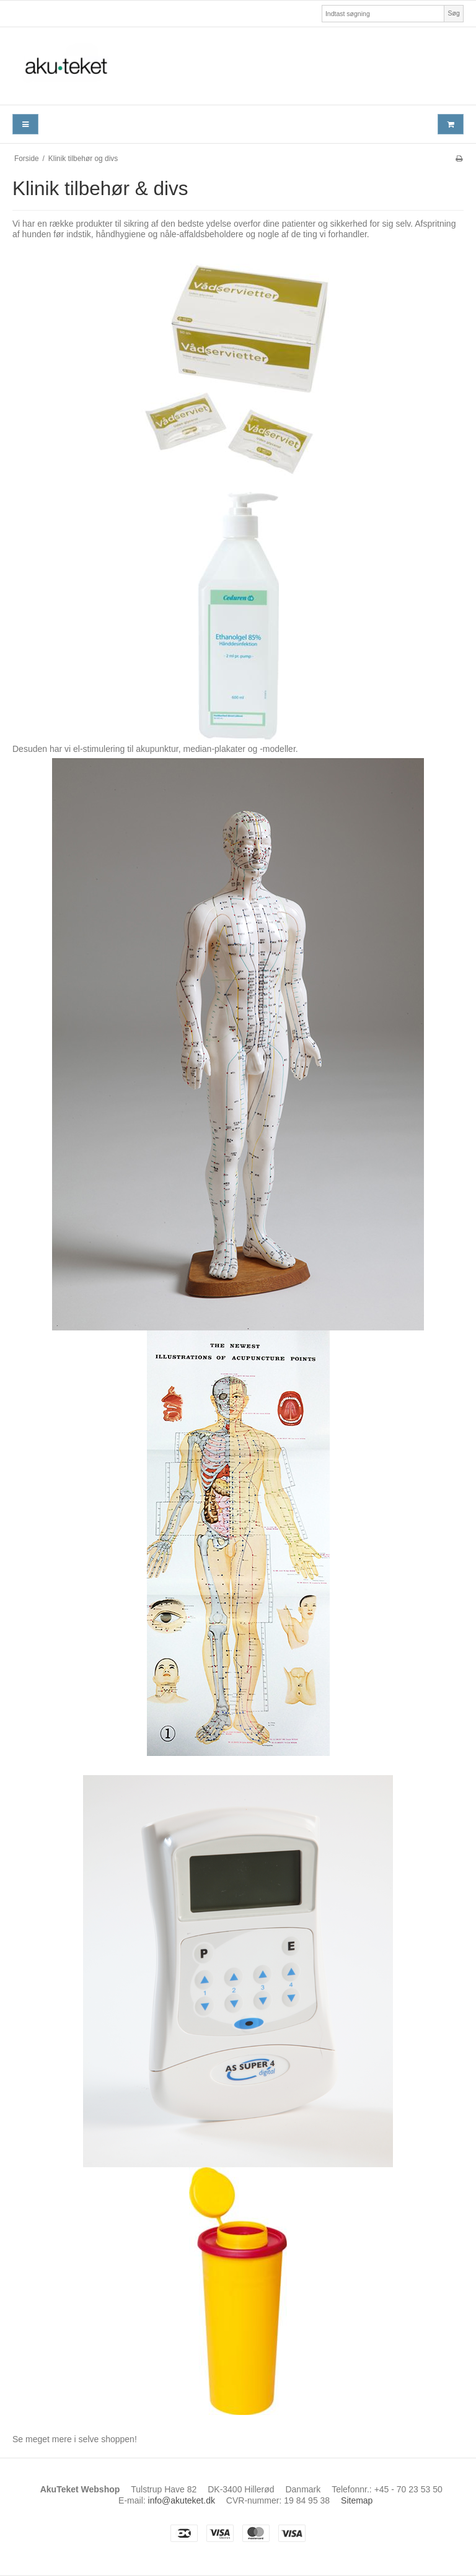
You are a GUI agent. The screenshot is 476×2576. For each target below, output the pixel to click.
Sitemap (356, 2500)
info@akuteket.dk (181, 2500)
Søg (453, 13)
